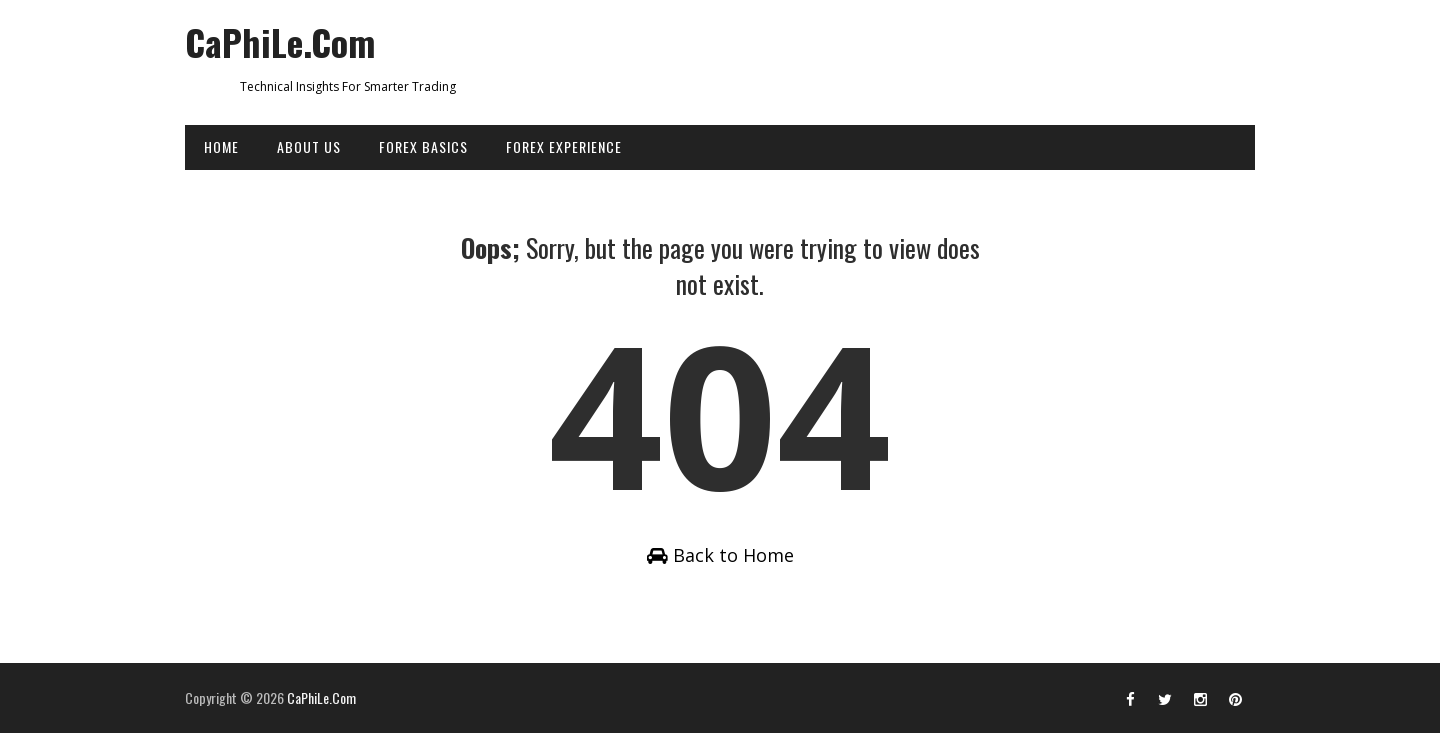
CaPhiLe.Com (280, 41)
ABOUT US (309, 146)
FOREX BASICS (423, 146)
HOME (221, 146)
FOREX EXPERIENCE (564, 146)
